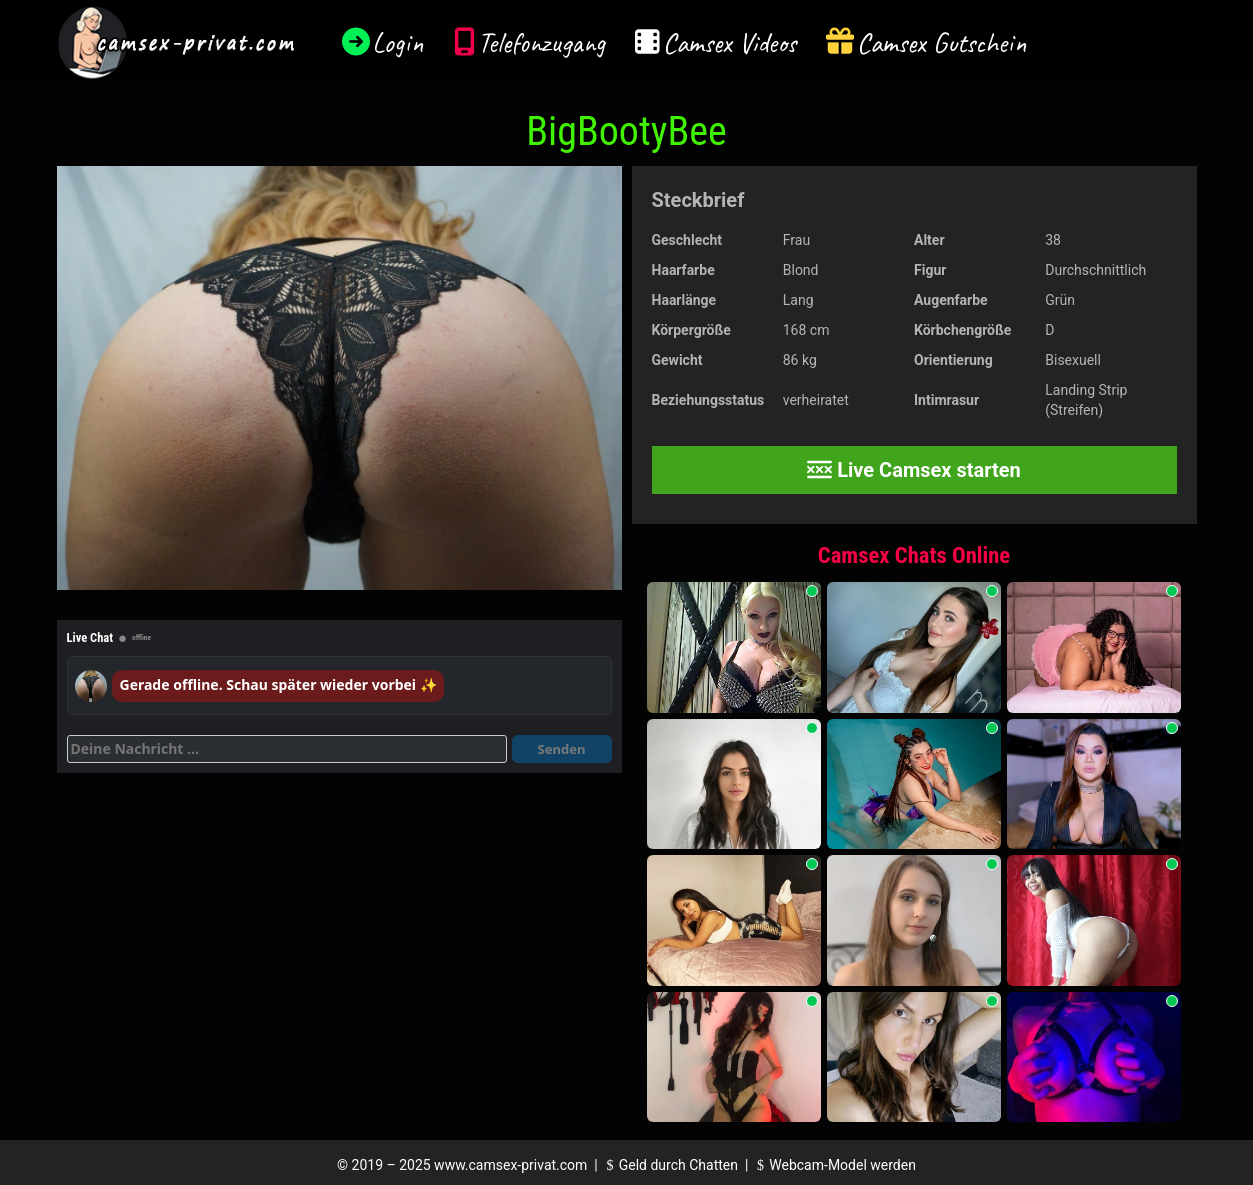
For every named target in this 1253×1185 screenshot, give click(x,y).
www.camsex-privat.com (510, 1165)
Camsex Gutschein (942, 42)
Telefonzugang (541, 42)
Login (398, 42)
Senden (562, 749)
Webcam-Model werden (834, 1165)
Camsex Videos (729, 42)
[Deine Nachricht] (287, 749)
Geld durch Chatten (669, 1165)
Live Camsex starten (914, 470)
